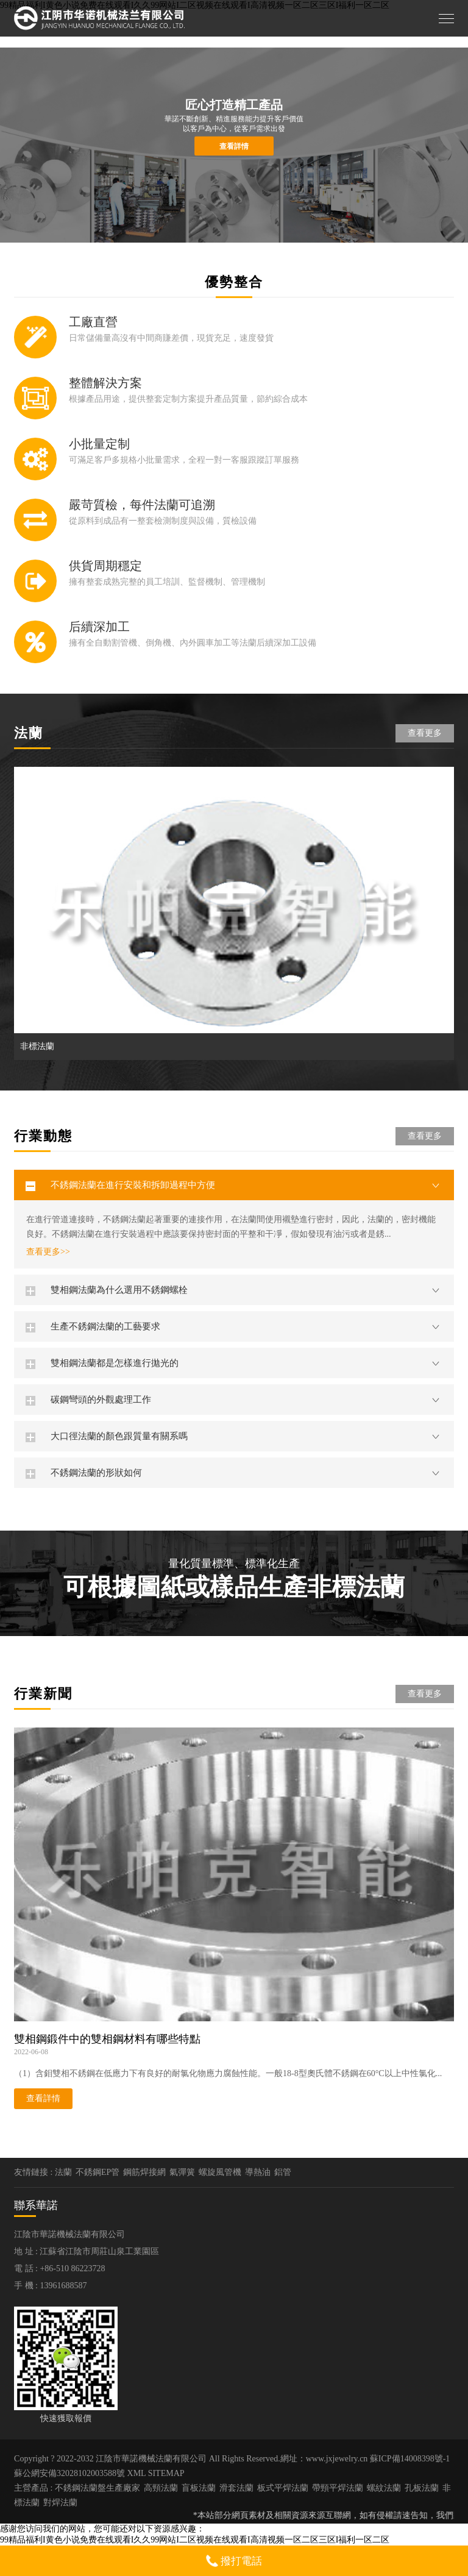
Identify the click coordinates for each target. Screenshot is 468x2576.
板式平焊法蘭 (282, 2487)
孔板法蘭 (422, 2487)
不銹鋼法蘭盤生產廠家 (97, 2487)
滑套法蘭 (236, 2487)
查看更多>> (48, 1252)
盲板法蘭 (199, 2487)
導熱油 (258, 2172)
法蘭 (63, 2172)
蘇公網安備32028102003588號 (69, 2473)
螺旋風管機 (220, 2172)
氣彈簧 (182, 2172)
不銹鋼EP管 (97, 2172)
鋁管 (282, 2172)
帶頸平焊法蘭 (337, 2487)
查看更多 (425, 733)
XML (136, 2473)
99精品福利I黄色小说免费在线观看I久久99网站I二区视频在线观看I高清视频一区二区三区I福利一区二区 (194, 2539)
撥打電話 (234, 2561)
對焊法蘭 (60, 2502)
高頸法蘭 (161, 2487)
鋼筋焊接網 (144, 2172)
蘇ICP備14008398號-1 (410, 2458)
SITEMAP (166, 2473)
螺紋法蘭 (384, 2487)
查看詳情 (234, 146)
